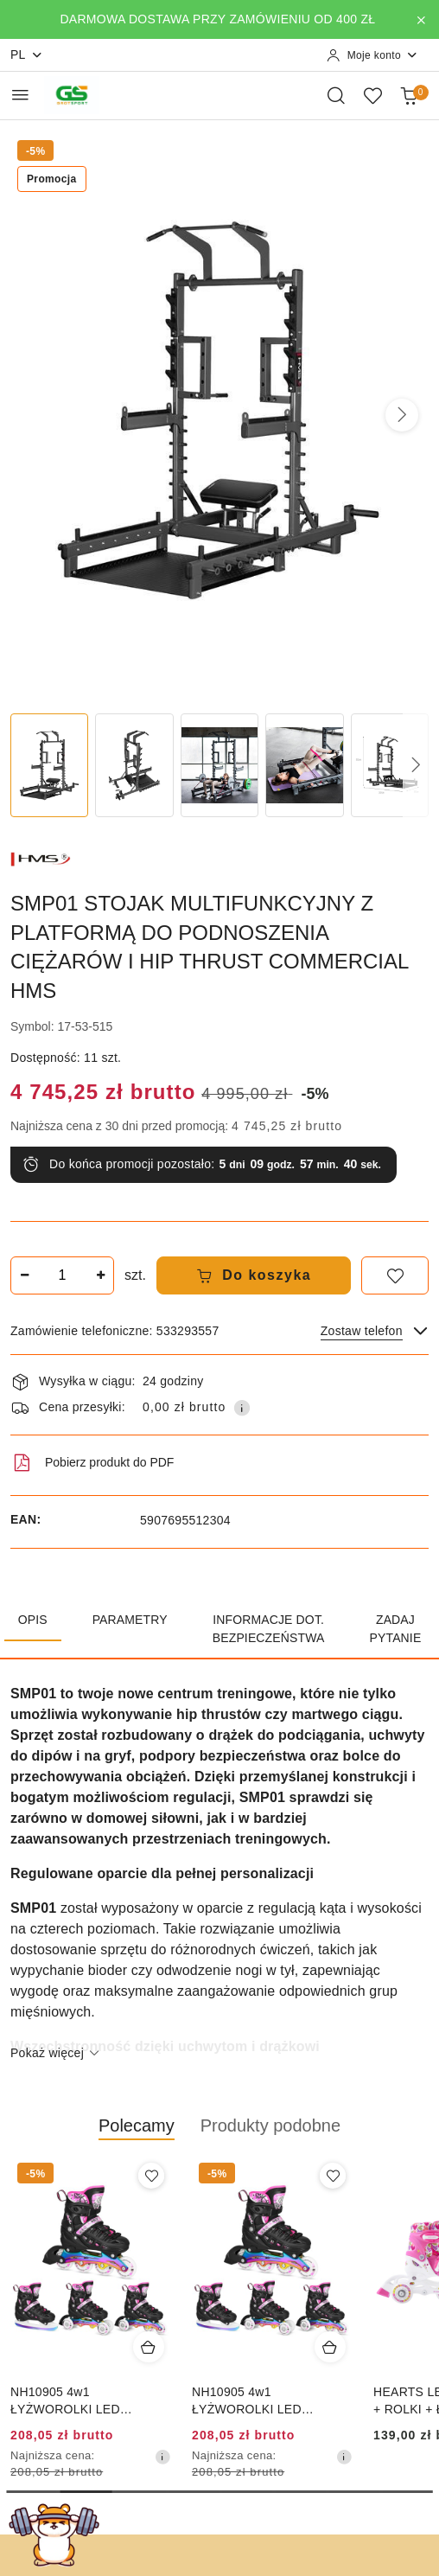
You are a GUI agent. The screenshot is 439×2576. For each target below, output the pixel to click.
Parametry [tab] (130, 1620)
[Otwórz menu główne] (20, 95)
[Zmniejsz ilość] (24, 1275)
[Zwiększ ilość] (100, 1275)
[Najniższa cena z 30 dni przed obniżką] (162, 2456)
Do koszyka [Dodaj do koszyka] (254, 1275)
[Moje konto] (372, 55)
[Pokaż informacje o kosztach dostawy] (241, 1407)
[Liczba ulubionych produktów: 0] (372, 95)
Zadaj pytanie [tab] (396, 1629)
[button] (401, 415)
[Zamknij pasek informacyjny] (421, 20)
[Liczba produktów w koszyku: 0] (408, 95)
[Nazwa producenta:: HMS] (40, 858)
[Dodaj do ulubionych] (395, 1275)
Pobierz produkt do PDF (92, 1463)
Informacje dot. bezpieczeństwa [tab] (269, 1629)
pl (26, 55)
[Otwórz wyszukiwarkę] (336, 95)
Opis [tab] (33, 1620)
